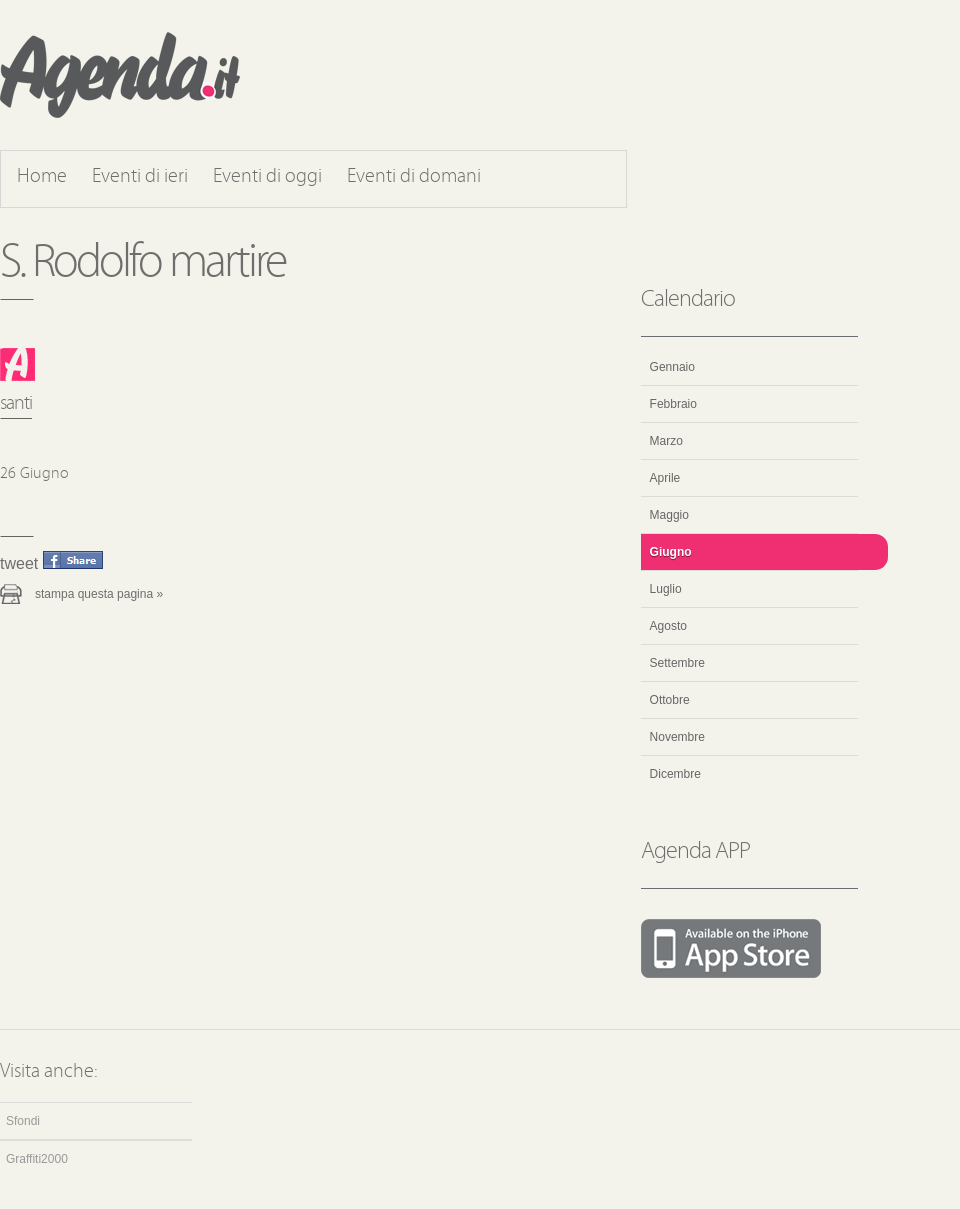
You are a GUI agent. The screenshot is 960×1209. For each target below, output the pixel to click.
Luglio (666, 589)
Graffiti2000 (37, 1159)
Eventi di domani (414, 177)
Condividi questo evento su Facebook (73, 560)
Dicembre (675, 774)
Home (42, 177)
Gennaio (672, 367)
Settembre (677, 663)
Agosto (668, 626)
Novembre (677, 737)
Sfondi (23, 1121)
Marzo (666, 441)
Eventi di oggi (267, 177)
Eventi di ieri (140, 177)
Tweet (19, 563)
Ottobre (670, 700)
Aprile (665, 478)
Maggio (669, 515)
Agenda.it (120, 75)
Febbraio (673, 404)
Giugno (671, 552)
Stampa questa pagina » (99, 594)
